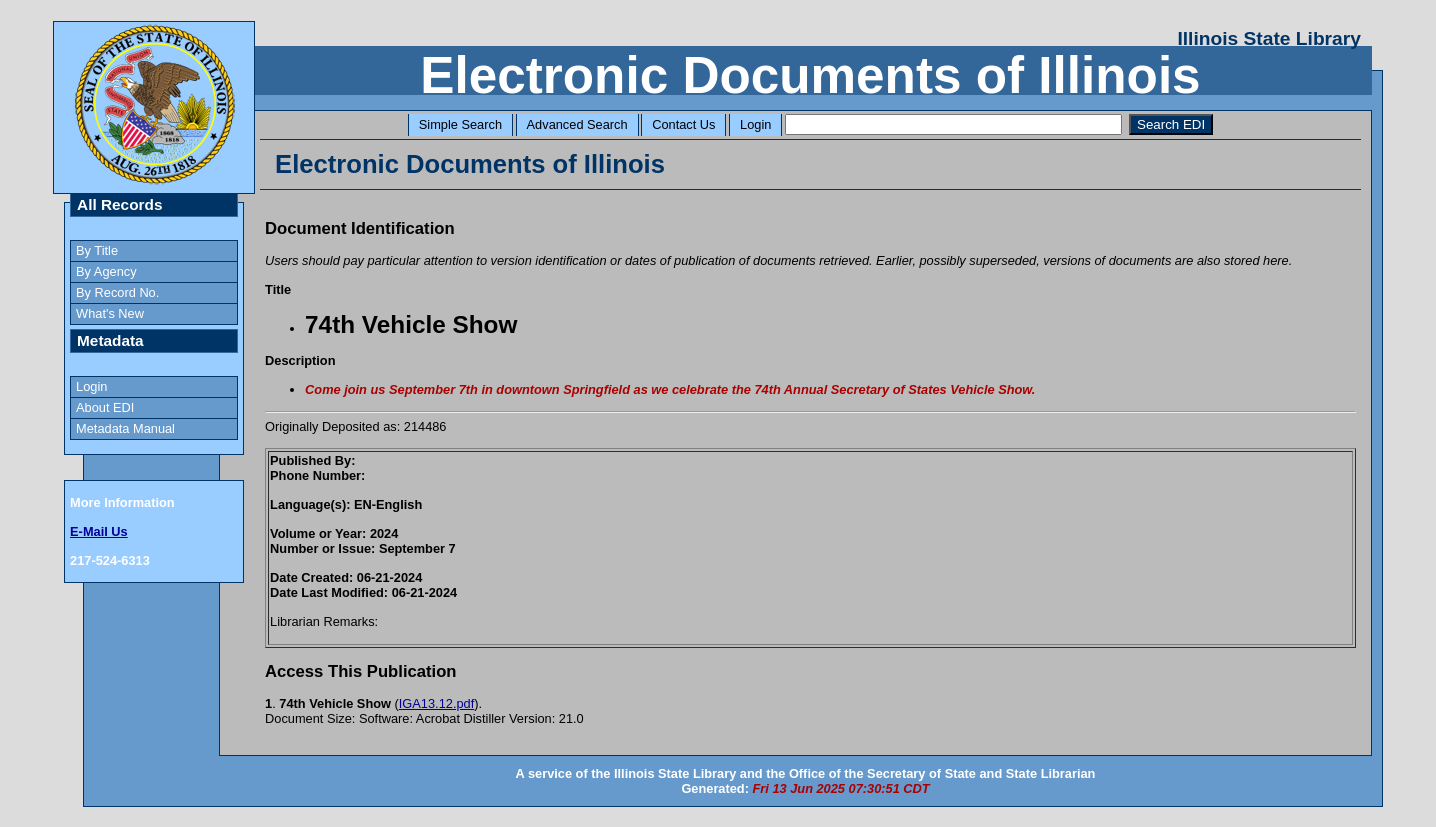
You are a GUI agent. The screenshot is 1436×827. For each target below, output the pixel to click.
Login (755, 124)
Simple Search (460, 124)
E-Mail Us (99, 531)
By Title (97, 250)
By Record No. (117, 292)
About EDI (105, 407)
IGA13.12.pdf (436, 703)
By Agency (106, 271)
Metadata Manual (125, 428)
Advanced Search (577, 124)
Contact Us (683, 124)
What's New (110, 313)
